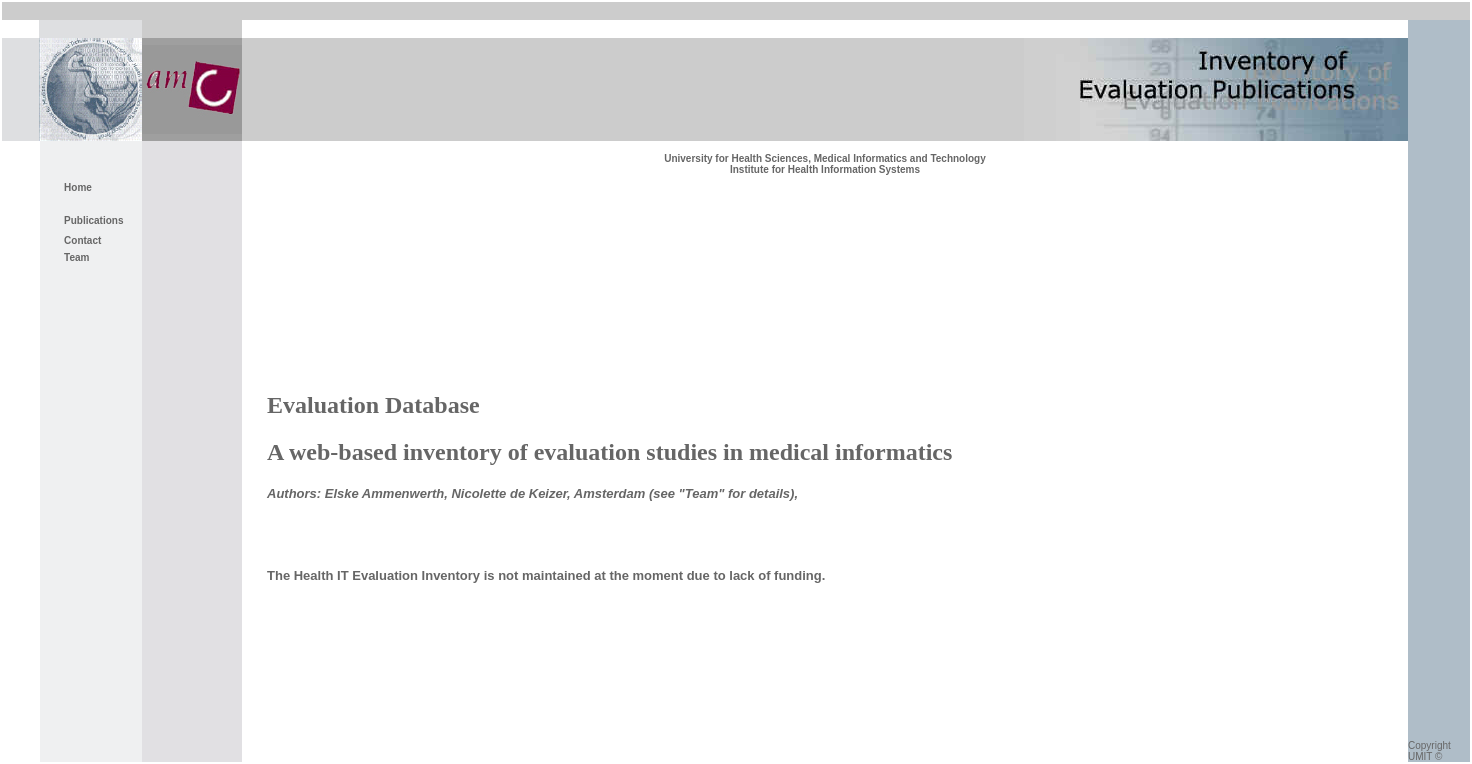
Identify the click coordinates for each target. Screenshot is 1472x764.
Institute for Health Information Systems (825, 169)
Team (76, 257)
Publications (93, 220)
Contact (82, 240)
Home (78, 187)
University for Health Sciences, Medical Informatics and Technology (825, 158)
